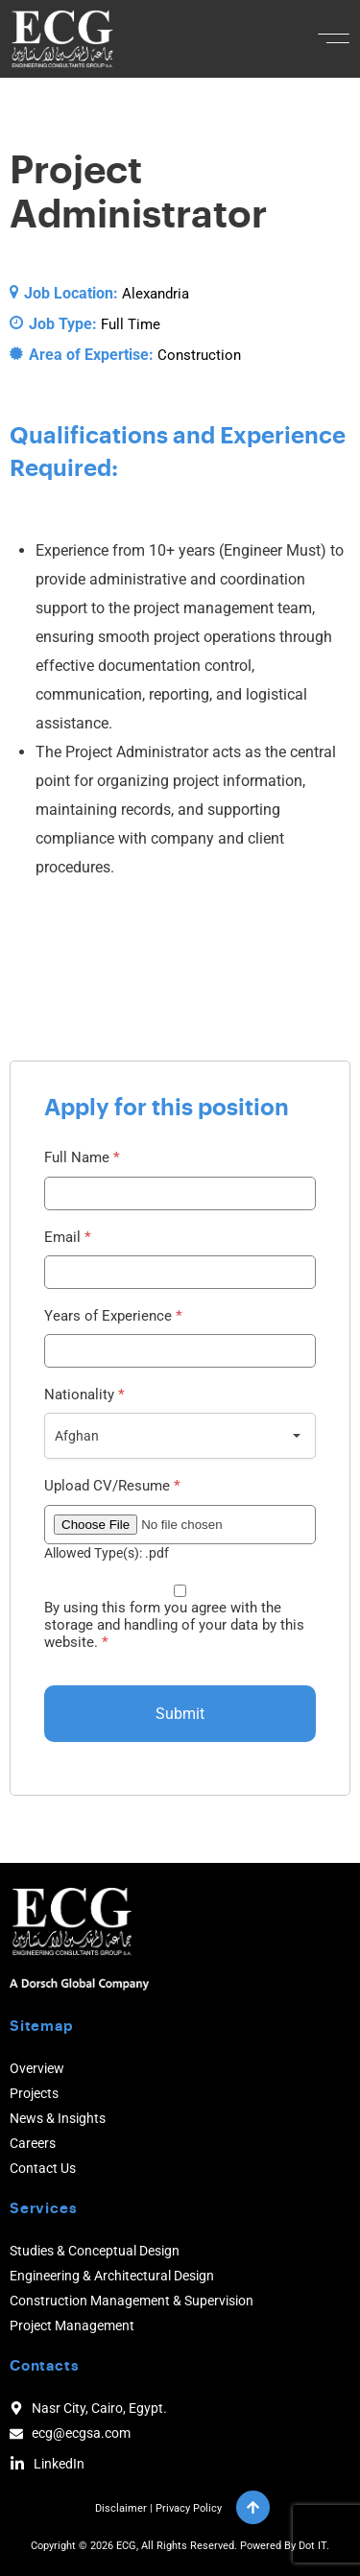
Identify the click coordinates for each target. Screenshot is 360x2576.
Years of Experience (113, 1316)
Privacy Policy (189, 2508)
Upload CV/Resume (112, 1486)
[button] (333, 38)
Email (67, 1237)
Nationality (84, 1395)
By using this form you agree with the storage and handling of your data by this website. (174, 1625)
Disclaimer (121, 2508)
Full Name (82, 1158)
